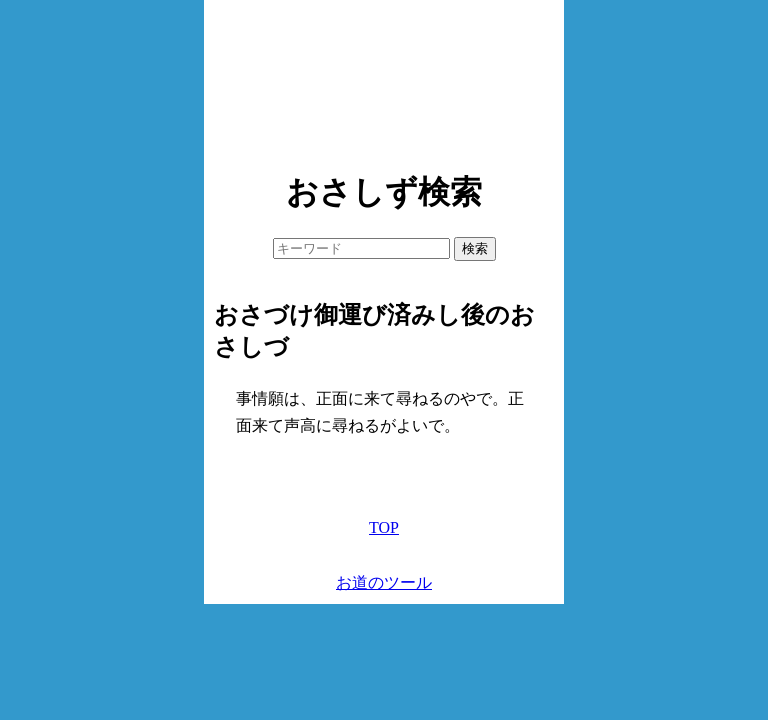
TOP (384, 527)
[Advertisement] (384, 80)
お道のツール (384, 582)
